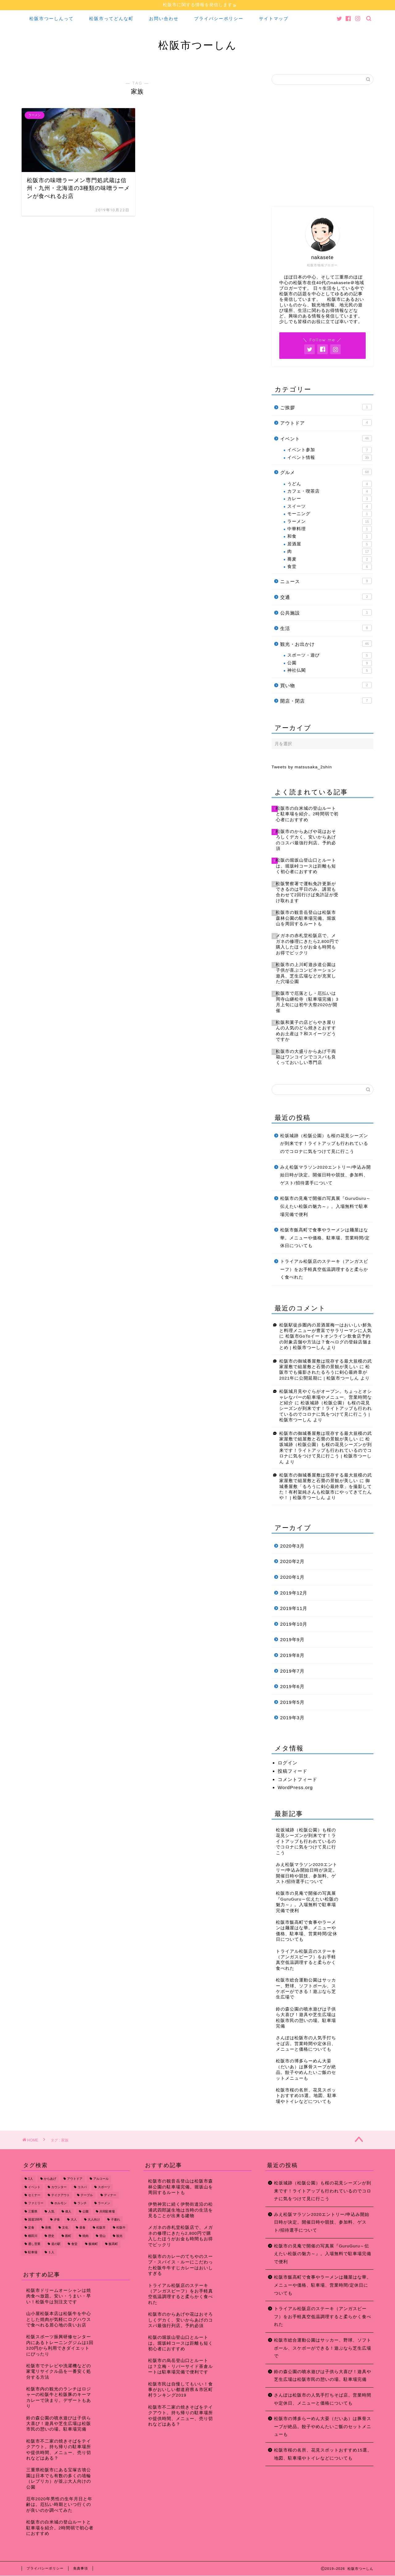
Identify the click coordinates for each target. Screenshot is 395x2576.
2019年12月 (294, 1592)
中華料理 (329, 529)
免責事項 (80, 2568)
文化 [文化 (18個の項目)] (65, 2227)
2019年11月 (294, 1608)
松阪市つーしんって (51, 18)
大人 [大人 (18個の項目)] (74, 2219)
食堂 (329, 567)
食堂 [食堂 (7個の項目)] (74, 2244)
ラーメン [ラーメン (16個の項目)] (104, 2203)
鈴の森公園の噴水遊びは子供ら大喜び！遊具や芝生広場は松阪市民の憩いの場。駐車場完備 (322, 2375)
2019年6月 (292, 1686)
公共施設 (326, 612)
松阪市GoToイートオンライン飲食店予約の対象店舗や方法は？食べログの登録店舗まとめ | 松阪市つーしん (325, 1342)
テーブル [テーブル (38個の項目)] (87, 2195)
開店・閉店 (326, 701)
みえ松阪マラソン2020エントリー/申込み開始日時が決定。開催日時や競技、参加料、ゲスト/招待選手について (325, 1175)
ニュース (326, 581)
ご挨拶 (326, 407)
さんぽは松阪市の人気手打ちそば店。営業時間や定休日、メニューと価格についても (322, 2399)
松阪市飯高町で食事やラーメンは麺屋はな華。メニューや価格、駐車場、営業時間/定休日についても (325, 1238)
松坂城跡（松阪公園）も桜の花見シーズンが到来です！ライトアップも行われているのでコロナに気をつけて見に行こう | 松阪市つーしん (325, 1450)
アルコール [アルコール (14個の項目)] (101, 2179)
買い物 (326, 685)
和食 (329, 537)
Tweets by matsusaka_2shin (302, 767)
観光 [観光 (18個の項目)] (119, 2236)
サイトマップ (274, 18)
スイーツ (329, 506)
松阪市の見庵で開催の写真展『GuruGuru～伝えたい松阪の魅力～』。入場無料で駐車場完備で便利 (325, 1206)
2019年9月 (292, 1639)
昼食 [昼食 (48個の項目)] (82, 2227)
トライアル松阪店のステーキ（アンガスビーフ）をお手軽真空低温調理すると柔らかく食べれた (324, 1269)
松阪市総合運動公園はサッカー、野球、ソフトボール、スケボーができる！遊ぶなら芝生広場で (322, 2348)
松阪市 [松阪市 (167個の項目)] (101, 2227)
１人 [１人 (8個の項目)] (51, 2252)
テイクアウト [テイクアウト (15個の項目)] (60, 2195)
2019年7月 (292, 1671)
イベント (326, 438)
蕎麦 (329, 559)
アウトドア (326, 423)
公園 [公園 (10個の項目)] (85, 2211)
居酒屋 (329, 544)
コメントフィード (297, 1779)
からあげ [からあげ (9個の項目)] (50, 2179)
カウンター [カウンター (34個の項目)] (59, 2187)
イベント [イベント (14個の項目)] (34, 2187)
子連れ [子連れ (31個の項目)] (115, 2219)
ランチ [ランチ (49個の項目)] (82, 2203)
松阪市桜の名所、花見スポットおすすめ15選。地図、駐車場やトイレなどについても (323, 2454)
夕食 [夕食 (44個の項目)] (57, 2219)
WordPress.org (295, 1787)
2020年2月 (292, 1561)
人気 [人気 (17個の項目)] (51, 2211)
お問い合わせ (164, 18)
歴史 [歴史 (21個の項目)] (51, 2236)
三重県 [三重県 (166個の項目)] (32, 2211)
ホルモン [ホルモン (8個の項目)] (60, 2203)
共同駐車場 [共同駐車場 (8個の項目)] (107, 2211)
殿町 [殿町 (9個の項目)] (68, 2236)
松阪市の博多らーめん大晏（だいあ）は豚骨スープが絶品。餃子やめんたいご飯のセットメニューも (322, 2427)
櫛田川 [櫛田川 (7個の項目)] (32, 2236)
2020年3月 (292, 1546)
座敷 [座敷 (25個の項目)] (48, 2227)
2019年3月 (292, 1718)
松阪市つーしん (197, 45)
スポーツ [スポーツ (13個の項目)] (104, 2187)
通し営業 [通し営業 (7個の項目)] (34, 2244)
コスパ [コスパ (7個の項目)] (82, 2187)
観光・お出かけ (326, 644)
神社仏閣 (329, 671)
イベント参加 (329, 450)
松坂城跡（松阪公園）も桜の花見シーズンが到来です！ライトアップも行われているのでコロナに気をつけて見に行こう (324, 1143)
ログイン (287, 1762)
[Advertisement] (322, 148)
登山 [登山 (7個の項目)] (102, 2236)
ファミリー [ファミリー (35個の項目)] (36, 2203)
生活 (326, 628)
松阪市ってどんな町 (111, 18)
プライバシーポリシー (218, 18)
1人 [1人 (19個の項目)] (30, 2179)
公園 (329, 663)
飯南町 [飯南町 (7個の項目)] (93, 2244)
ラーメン (329, 522)
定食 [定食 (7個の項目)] (31, 2227)
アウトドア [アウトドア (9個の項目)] (74, 2179)
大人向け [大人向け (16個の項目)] (94, 2219)
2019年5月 (292, 1702)
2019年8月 (292, 1655)
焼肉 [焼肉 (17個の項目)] (85, 2236)
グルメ (326, 472)
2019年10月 (294, 1624)
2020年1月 (292, 1577)
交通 (326, 597)
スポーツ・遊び (329, 656)
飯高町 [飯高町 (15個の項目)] (113, 2244)
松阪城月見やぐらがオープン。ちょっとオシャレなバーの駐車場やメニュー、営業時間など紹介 (325, 1397)
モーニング (329, 514)
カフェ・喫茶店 (329, 492)
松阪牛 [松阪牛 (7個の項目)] (121, 2227)
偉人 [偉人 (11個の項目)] (68, 2211)
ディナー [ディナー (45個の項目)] (110, 2195)
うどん (329, 484)
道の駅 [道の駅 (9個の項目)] (55, 2244)
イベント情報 (329, 458)
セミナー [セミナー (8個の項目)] (34, 2195)
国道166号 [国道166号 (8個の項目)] (35, 2219)
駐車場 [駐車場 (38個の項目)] (32, 2252)
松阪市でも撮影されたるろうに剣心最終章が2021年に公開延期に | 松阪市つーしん (324, 1372)
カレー (329, 499)
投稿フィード (292, 1771)
